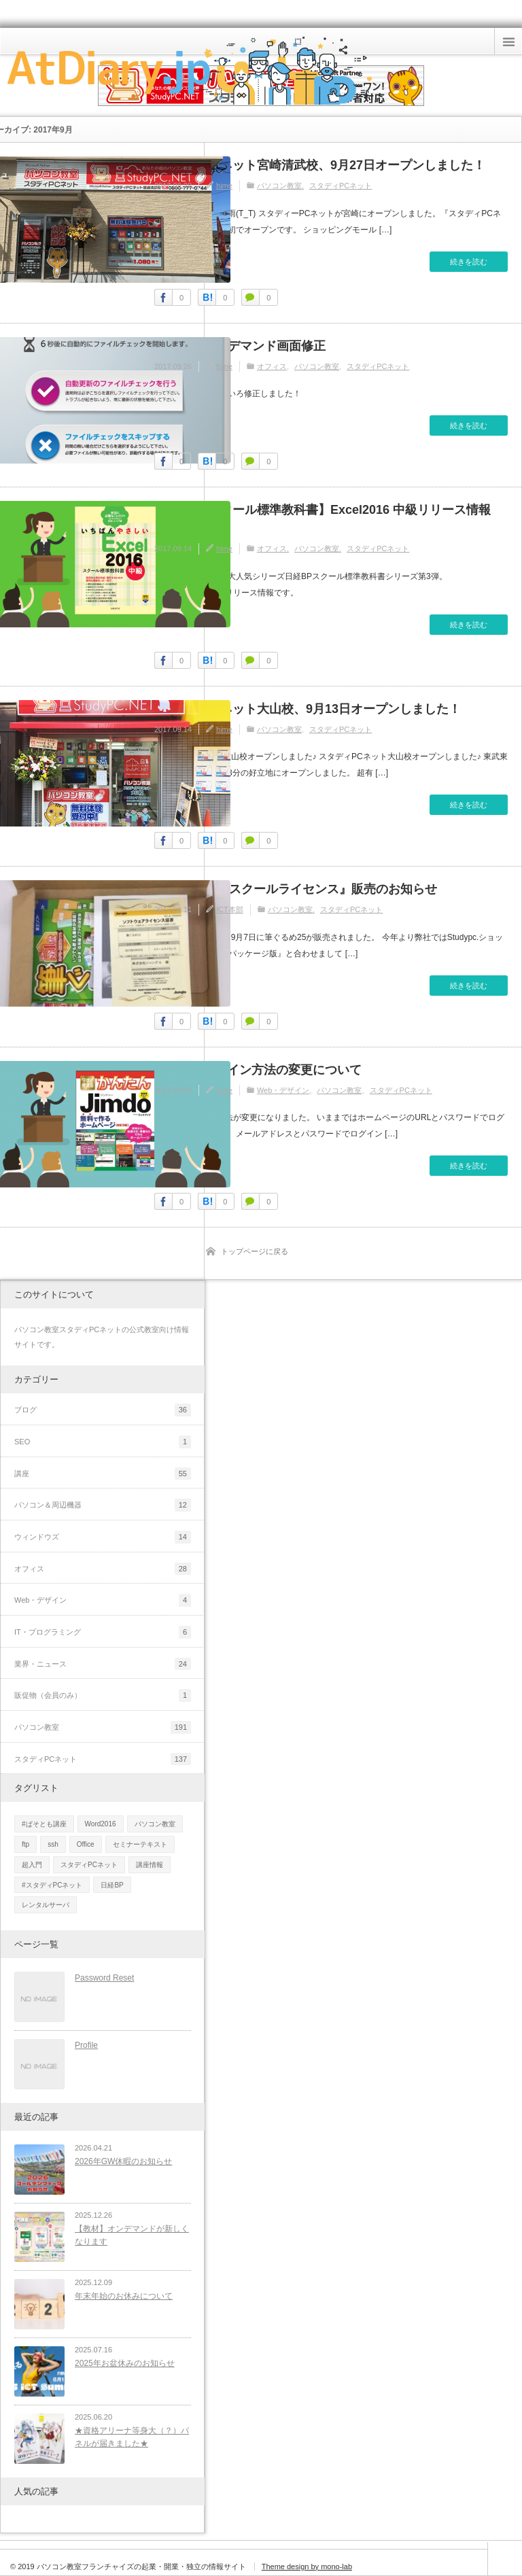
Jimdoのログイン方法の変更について (258, 1070)
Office (85, 1844)
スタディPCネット (340, 185)
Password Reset (104, 1978)
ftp (25, 1844)
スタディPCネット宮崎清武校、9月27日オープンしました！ (319, 165)
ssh (53, 1844)
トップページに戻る (254, 1251)
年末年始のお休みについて (124, 2296)
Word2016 (100, 1824)
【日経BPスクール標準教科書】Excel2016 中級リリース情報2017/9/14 (322, 519)
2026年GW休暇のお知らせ (123, 2161)
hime (224, 185)
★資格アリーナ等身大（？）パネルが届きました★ (132, 2437)
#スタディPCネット (52, 1885)
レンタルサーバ (45, 1905)
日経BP (112, 1885)
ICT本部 (229, 909)
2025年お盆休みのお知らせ (125, 2363)
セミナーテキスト (140, 1844)
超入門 (32, 1864)
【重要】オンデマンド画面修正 (240, 346)
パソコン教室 (279, 185)
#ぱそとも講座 (44, 1824)
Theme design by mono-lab (307, 2566)
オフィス (272, 366)
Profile (86, 2045)
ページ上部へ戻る (504, 2558)
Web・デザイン (283, 1090)
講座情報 (149, 1864)
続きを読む (468, 262)
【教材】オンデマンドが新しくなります (132, 2235)
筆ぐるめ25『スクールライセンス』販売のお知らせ (295, 889)
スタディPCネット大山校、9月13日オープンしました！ (307, 709)
